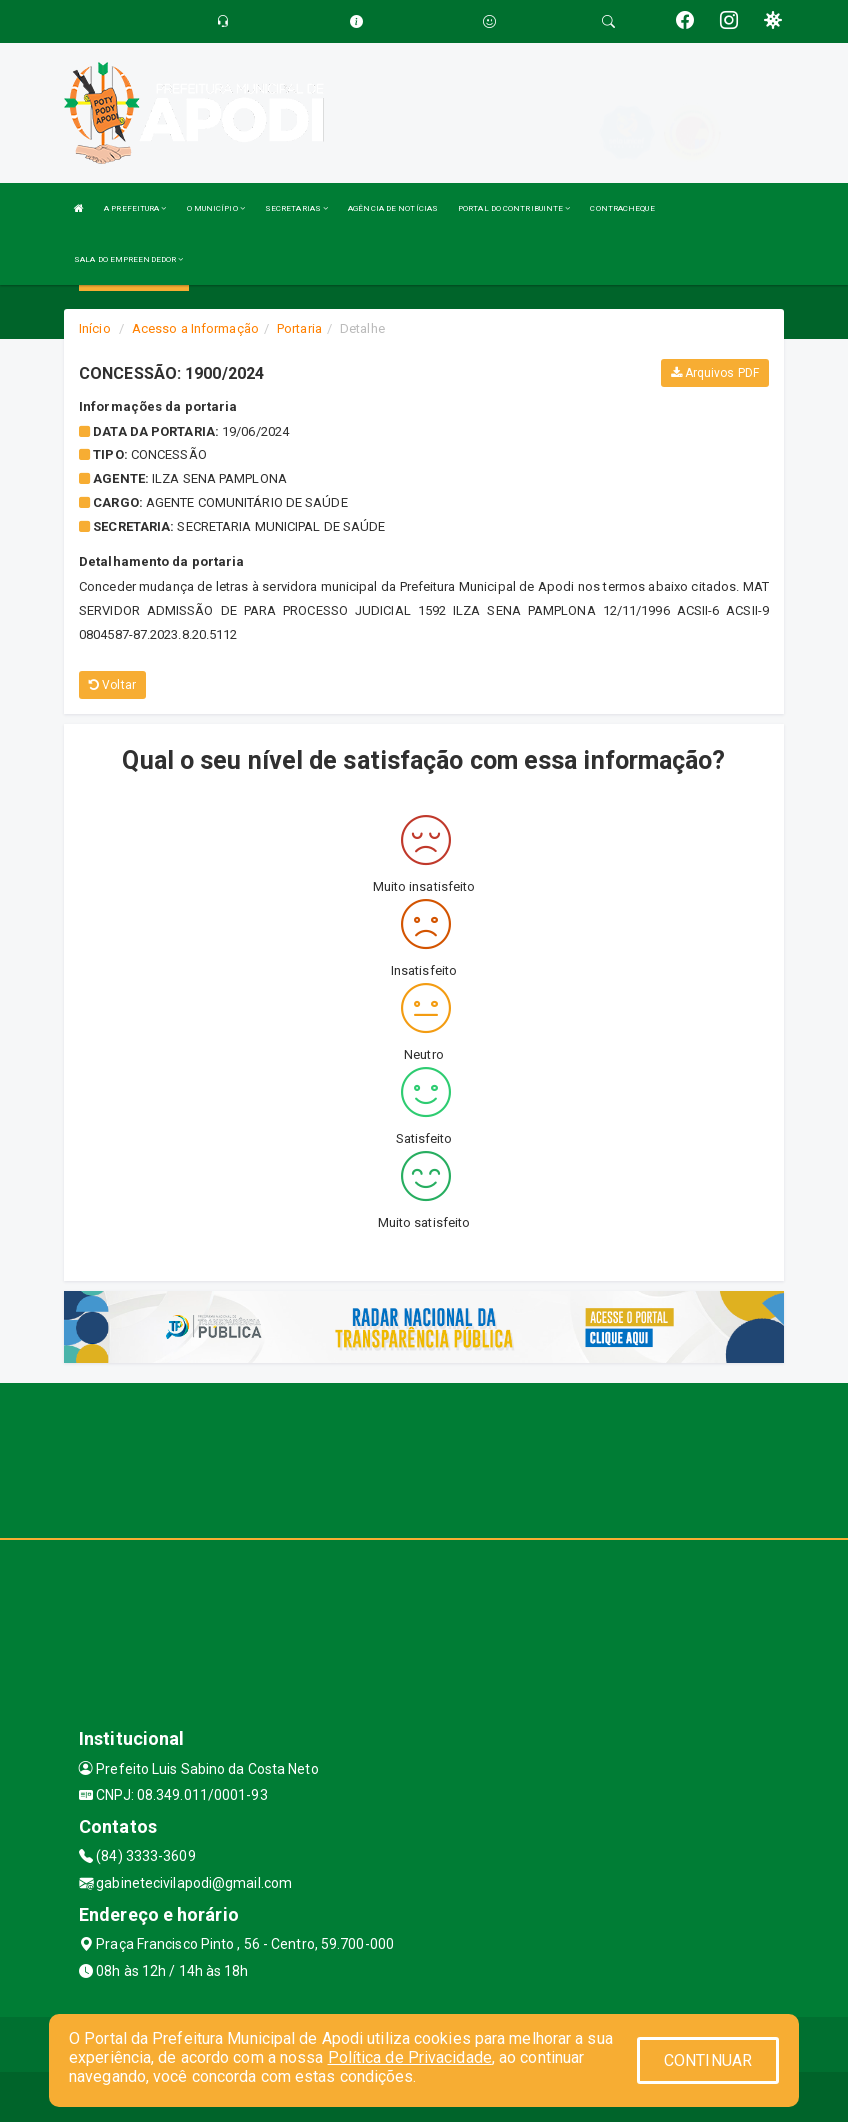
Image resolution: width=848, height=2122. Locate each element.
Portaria (299, 328)
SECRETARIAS (296, 208)
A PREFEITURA (135, 208)
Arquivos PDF (715, 373)
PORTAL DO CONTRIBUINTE (514, 208)
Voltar (112, 685)
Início (95, 328)
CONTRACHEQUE (622, 208)
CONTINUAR (708, 2060)
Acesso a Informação (195, 328)
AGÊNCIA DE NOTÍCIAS (393, 208)
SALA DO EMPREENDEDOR (128, 259)
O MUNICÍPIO (216, 208)
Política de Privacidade (410, 2057)
